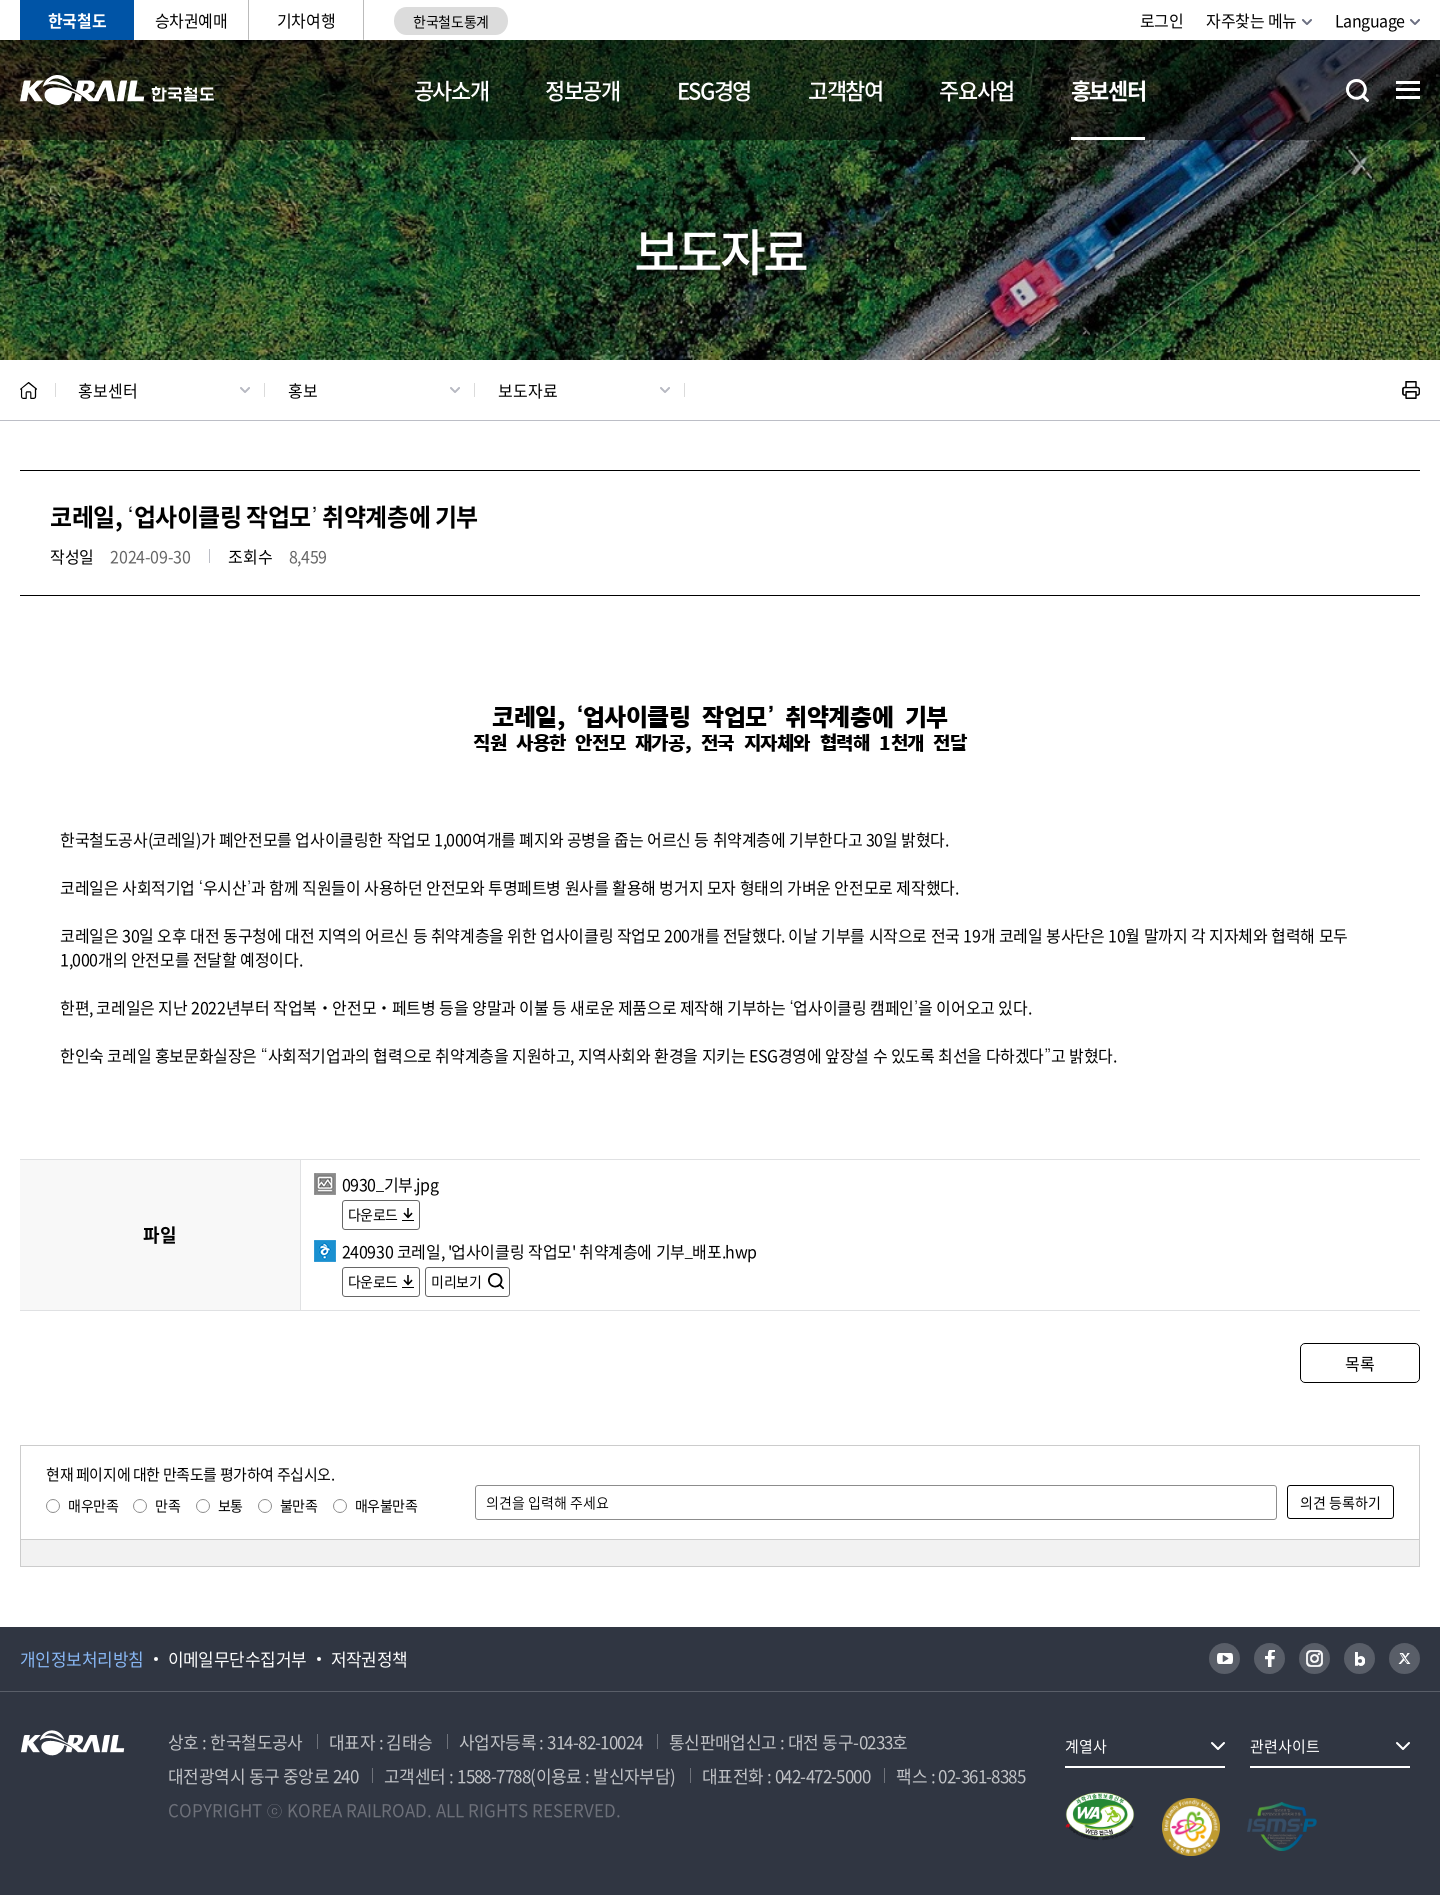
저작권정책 (369, 1659)
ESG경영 (714, 89)
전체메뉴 (1408, 90)
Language (1370, 20)
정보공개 (582, 89)
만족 (167, 1505)
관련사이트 (1285, 1746)
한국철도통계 (450, 21)
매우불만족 (386, 1505)
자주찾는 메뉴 (1251, 20)
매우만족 (93, 1505)
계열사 (1086, 1746)
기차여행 (306, 20)
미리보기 (457, 1281)
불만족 (299, 1505)
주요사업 (976, 89)
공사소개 (451, 89)
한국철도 (77, 20)
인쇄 (1411, 390)
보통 (230, 1505)
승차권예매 (191, 20)
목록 (1359, 1363)
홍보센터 (1108, 89)
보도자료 (528, 390)
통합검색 (1357, 90)
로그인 (1162, 20)
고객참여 (845, 89)
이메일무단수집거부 (237, 1659)
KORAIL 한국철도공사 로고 (117, 90)
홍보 (303, 390)
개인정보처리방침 (82, 1659)
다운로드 (373, 1214)
